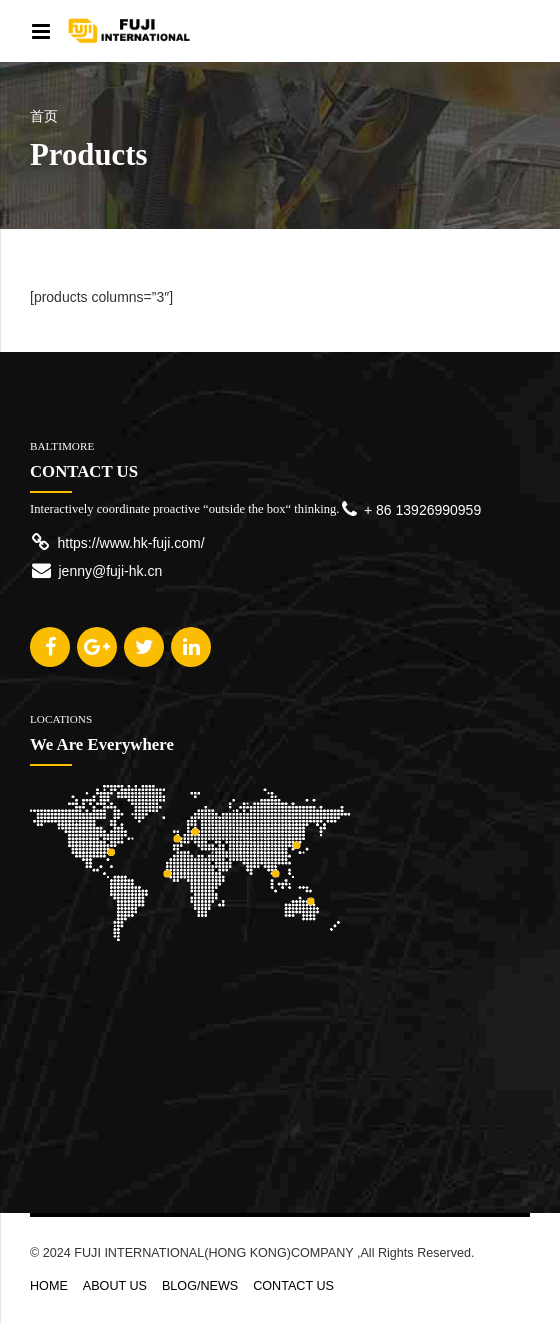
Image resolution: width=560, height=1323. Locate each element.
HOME (49, 1286)
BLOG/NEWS (200, 1286)
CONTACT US (293, 1286)
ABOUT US (115, 1286)
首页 (44, 116)
